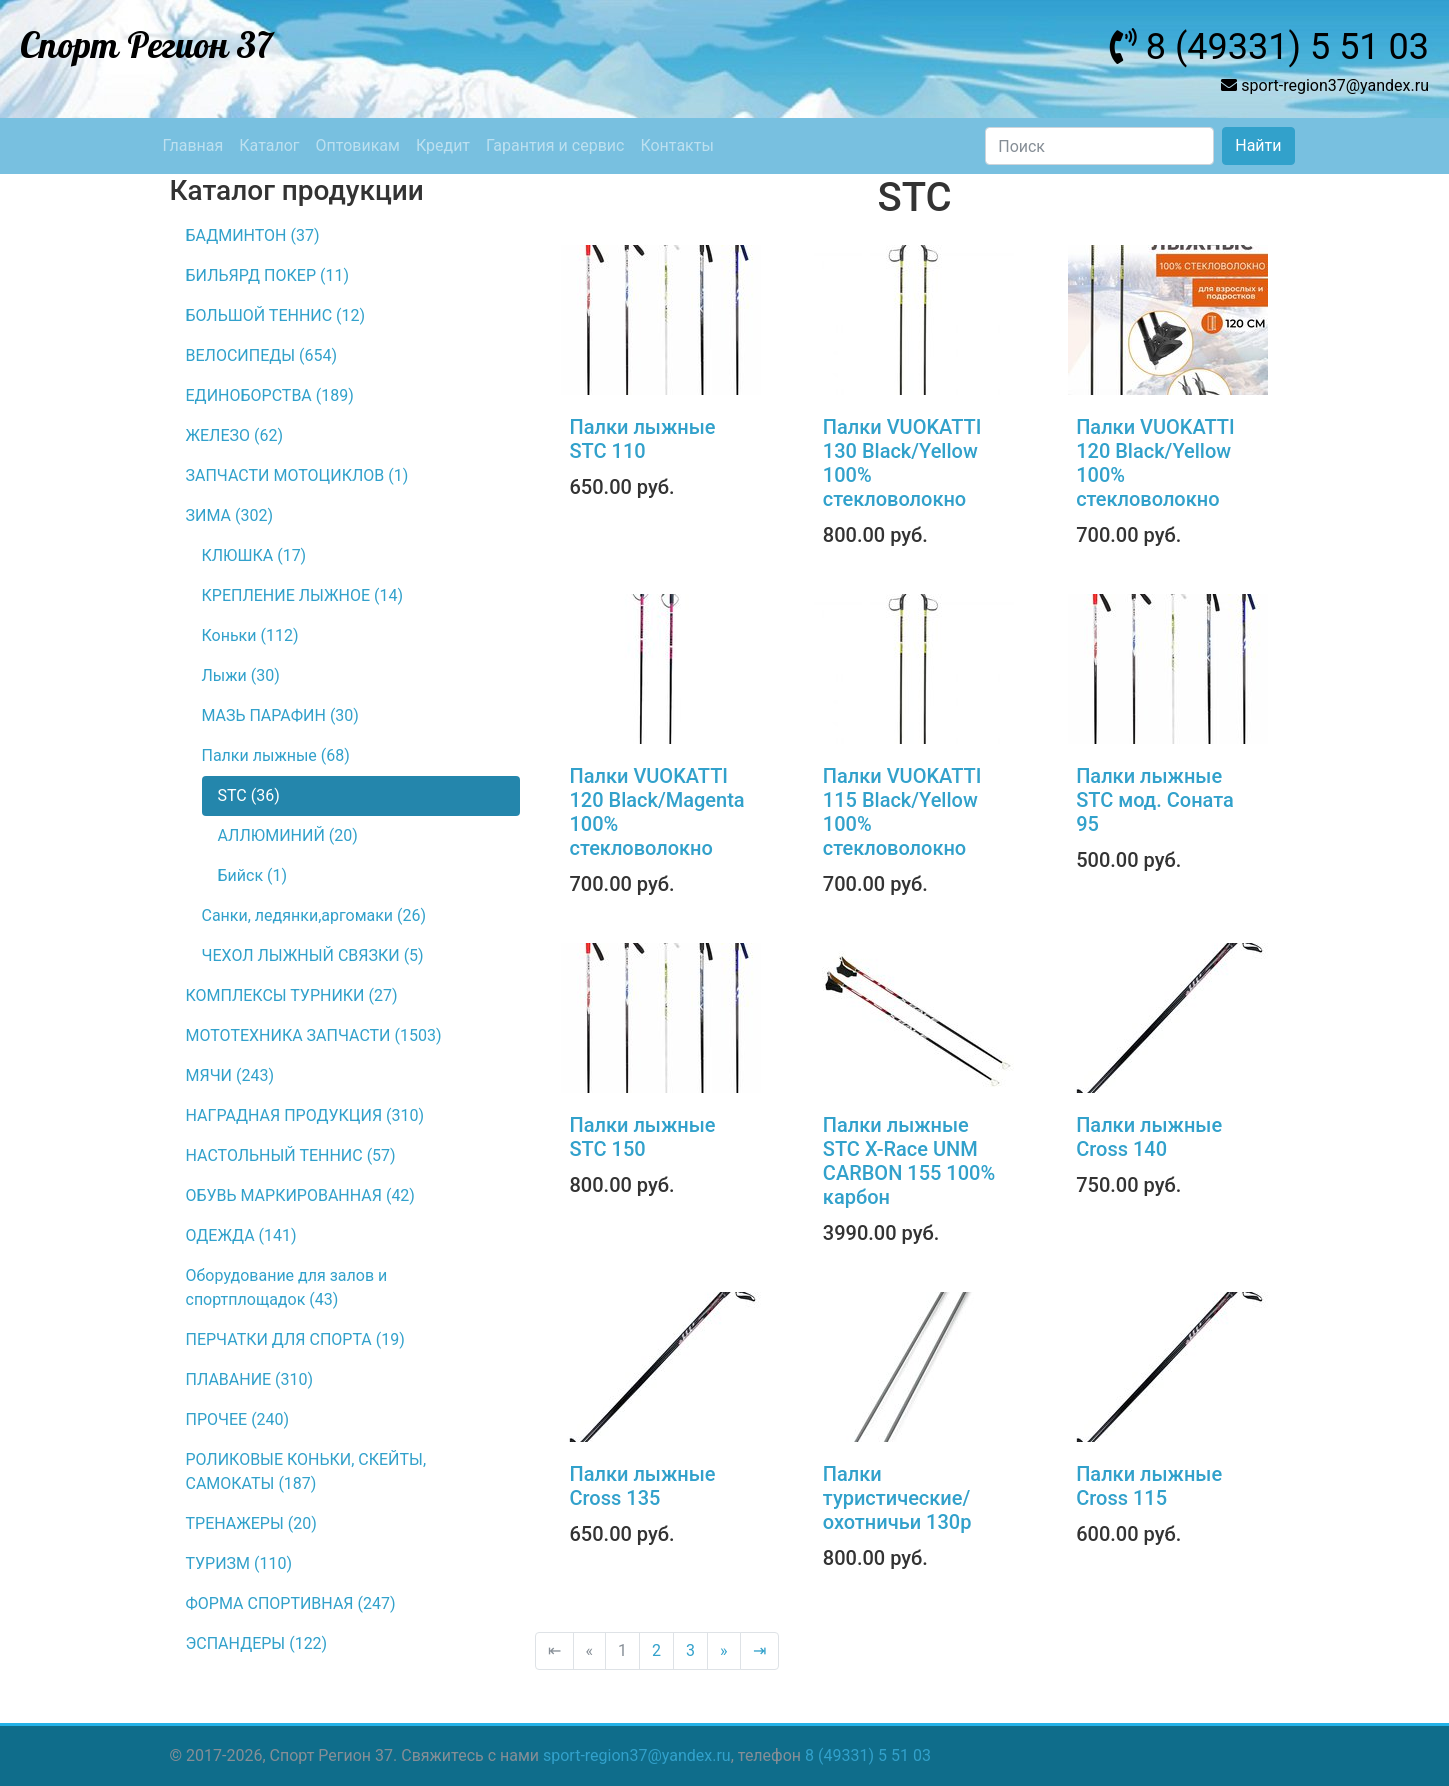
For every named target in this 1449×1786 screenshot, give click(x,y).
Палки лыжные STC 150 (643, 1137)
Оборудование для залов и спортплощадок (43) (287, 1287)
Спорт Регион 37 (146, 47)
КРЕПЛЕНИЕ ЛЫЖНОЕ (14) (303, 595)
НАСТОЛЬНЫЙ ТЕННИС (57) (291, 1155)
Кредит (443, 145)
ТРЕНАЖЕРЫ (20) (251, 1523)
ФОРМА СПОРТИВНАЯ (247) (291, 1603)
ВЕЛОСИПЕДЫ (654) (262, 355)
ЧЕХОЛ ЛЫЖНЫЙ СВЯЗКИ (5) (313, 955)
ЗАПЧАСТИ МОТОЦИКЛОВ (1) (297, 475)
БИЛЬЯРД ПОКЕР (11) (267, 275)
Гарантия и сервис (555, 145)
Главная (193, 145)
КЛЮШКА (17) (254, 555)
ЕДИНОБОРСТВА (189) (270, 395)
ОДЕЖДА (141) (241, 1235)
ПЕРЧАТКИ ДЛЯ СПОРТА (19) (295, 1339)
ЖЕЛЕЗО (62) (235, 435)
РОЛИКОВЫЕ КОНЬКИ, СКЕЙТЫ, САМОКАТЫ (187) (306, 1471)
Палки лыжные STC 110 (643, 439)
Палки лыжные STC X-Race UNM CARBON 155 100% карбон (909, 1161)
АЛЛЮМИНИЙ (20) (288, 835)
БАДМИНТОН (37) (253, 235)
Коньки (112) (250, 635)
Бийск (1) (253, 875)
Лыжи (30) (241, 675)
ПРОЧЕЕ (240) (238, 1419)
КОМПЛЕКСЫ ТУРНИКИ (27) (292, 995)
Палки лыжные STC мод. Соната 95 (1155, 800)
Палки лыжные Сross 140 (1149, 1137)
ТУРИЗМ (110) (239, 1563)
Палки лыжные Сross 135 (643, 1486)
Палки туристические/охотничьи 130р (897, 1498)
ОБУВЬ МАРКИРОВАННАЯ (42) (300, 1195)
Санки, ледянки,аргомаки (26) (314, 915)
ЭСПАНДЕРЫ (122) (257, 1643)
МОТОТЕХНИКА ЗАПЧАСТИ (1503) (314, 1035)
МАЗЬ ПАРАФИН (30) (280, 715)
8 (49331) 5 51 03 (868, 1755)
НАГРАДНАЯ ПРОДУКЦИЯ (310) (305, 1115)
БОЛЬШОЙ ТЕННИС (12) (276, 315)
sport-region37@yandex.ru (637, 1755)
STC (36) (249, 795)
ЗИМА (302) (229, 515)
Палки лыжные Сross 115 (1149, 1486)
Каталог (269, 145)
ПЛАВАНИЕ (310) (250, 1379)
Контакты (676, 145)
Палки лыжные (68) (276, 755)
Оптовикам (358, 145)
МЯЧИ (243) (230, 1075)
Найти (1258, 145)
